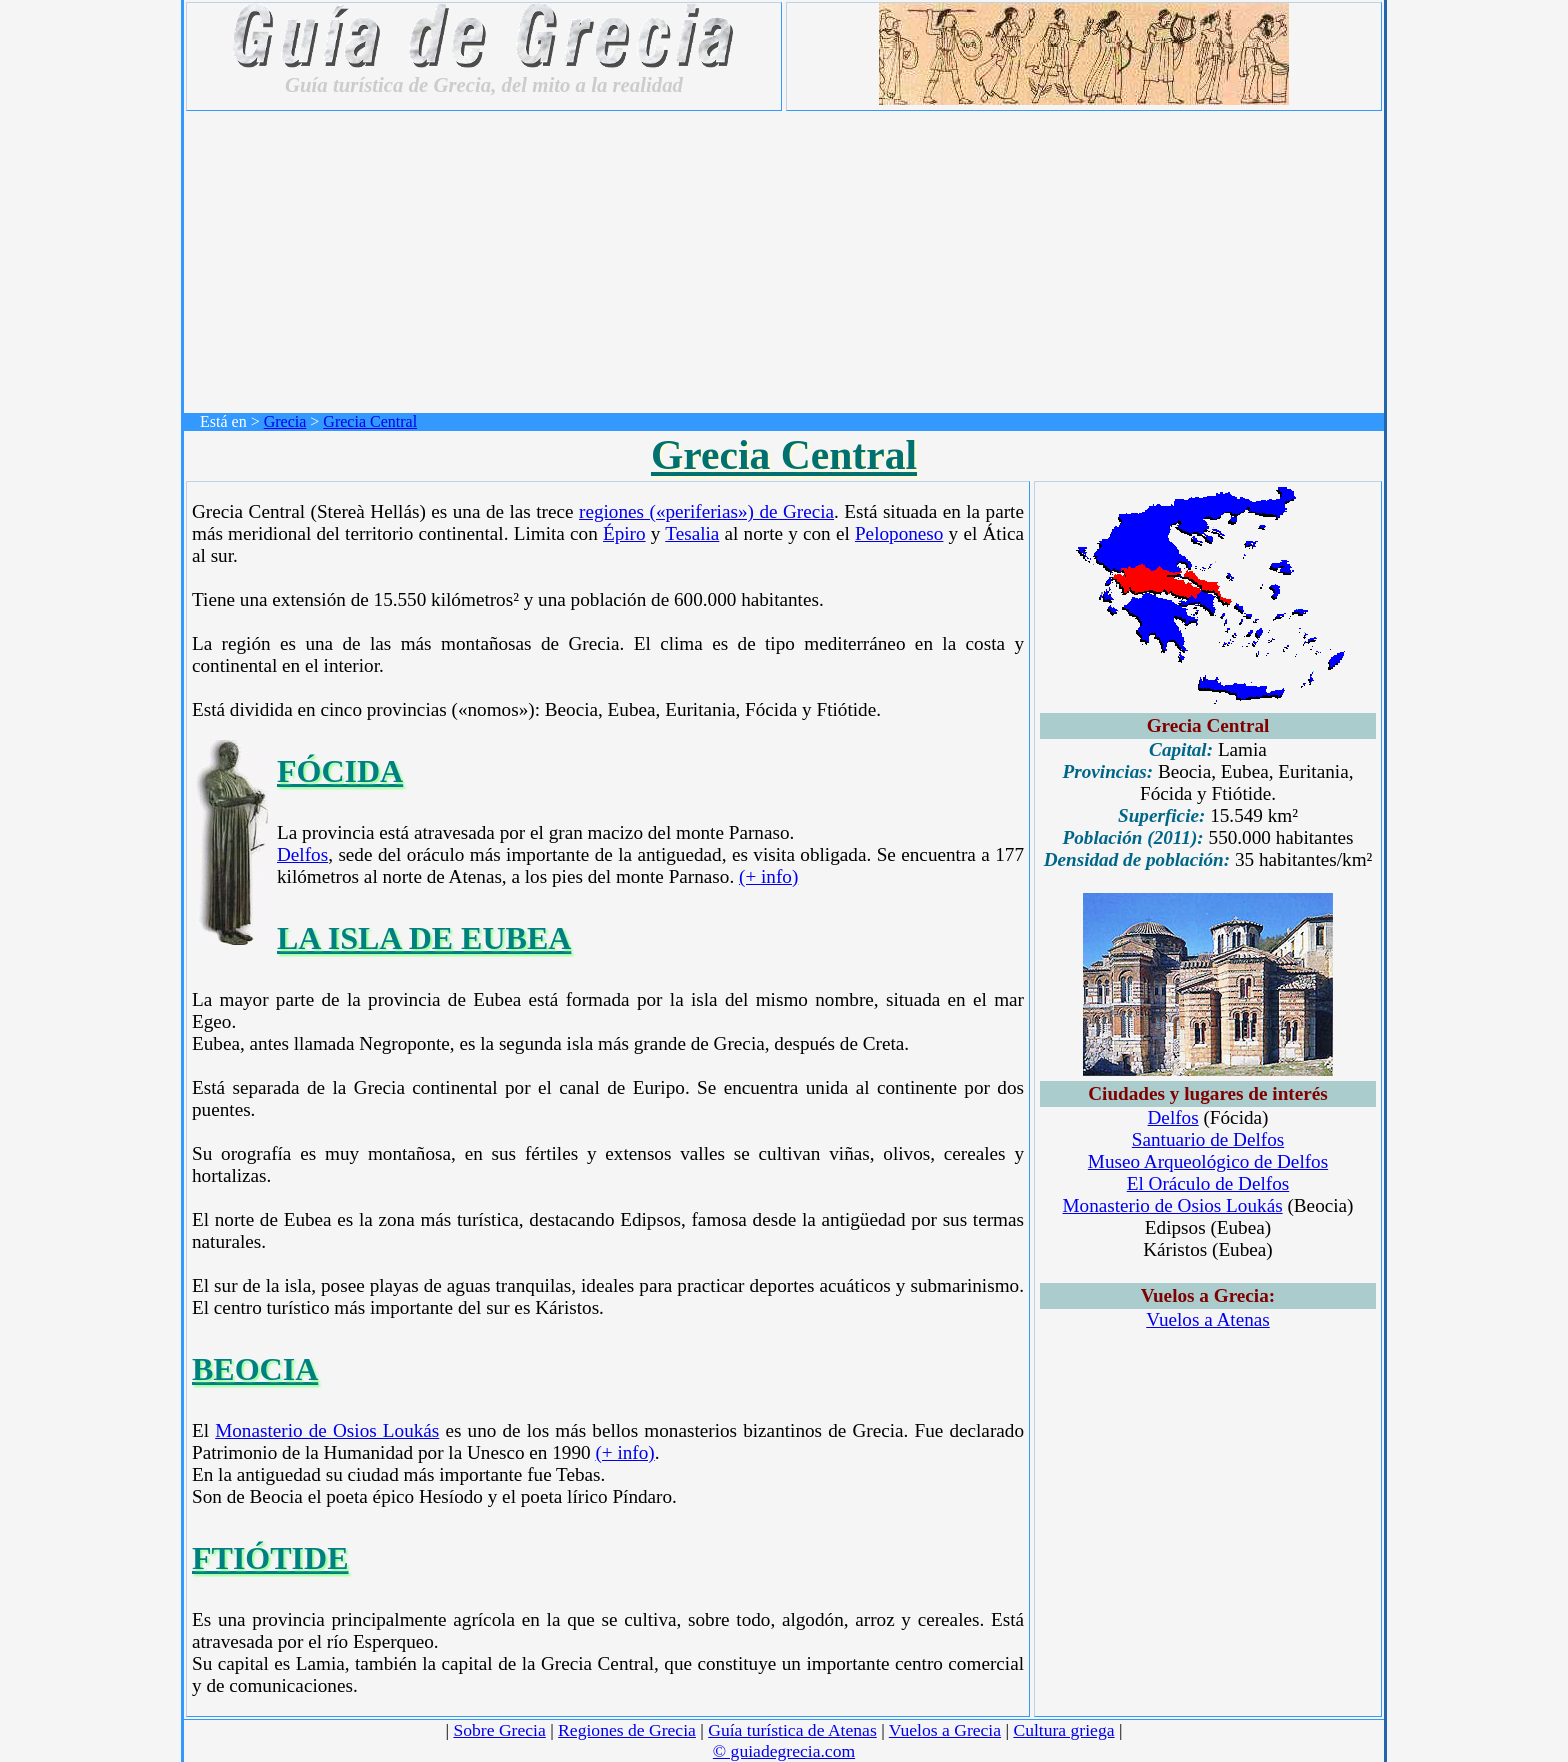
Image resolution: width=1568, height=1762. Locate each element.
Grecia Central (370, 421)
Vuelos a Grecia (945, 1730)
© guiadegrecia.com (784, 1751)
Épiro (624, 533)
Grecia (285, 421)
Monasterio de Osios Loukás (327, 1430)
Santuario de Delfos (1208, 1139)
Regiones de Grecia (627, 1730)
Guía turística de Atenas (792, 1730)
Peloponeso (899, 533)
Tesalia (692, 533)
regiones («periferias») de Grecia (706, 511)
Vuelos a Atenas (1208, 1319)
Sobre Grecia (499, 1730)
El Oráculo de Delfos (1208, 1183)
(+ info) (768, 876)
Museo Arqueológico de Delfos (1208, 1161)
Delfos (302, 854)
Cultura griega (1063, 1730)
